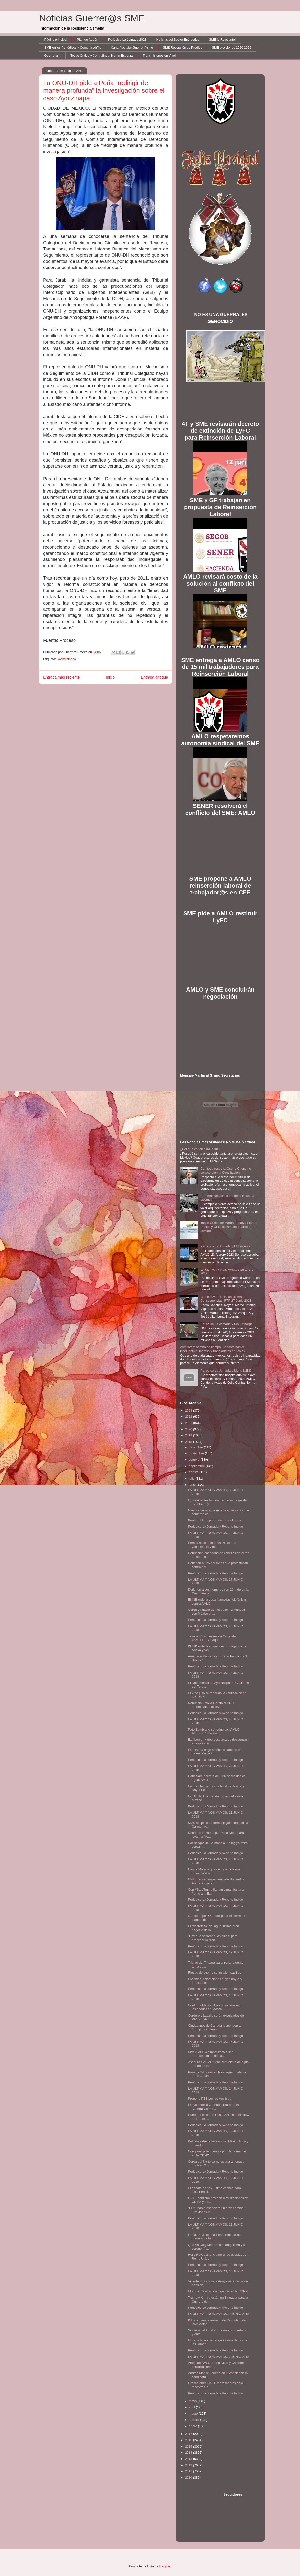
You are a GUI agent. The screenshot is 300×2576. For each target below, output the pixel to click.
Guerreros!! (52, 55)
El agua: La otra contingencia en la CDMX (218, 2291)
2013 (189, 2459)
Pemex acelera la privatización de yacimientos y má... (212, 1545)
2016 (189, 2440)
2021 (189, 1423)
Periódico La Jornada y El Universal (225, 1246)
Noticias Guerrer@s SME (92, 18)
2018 (189, 1442)
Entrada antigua (154, 677)
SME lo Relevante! (222, 39)
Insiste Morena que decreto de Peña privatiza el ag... (214, 1871)
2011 (189, 2471)
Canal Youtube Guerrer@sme (132, 47)
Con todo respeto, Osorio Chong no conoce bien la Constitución (225, 1170)
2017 (189, 2434)
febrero (194, 2420)
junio (193, 1484)
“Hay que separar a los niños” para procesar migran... (212, 1938)
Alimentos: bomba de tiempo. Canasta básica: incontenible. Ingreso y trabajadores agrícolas (212, 1349)
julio (192, 1478)
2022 (189, 1416)
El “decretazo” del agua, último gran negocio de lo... (213, 1928)
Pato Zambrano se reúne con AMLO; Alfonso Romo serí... (214, 1731)
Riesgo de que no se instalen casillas (214, 1972)
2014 (189, 2452)
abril (192, 2407)
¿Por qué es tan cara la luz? (200, 1149)
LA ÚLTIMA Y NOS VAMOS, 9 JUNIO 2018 (218, 2314)
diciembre (196, 1447)
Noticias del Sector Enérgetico (177, 39)
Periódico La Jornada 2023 (127, 39)
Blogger (164, 2566)
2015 (189, 2446)
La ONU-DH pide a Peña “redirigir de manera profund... (214, 2236)
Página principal (55, 39)
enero (193, 2426)
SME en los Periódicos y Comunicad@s (72, 47)
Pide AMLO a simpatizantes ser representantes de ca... (210, 2054)
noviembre (197, 1453)
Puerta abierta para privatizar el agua (214, 1520)
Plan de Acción (87, 39)
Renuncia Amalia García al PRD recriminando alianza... (211, 1705)
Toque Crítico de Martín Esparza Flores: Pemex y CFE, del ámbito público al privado (228, 1226)
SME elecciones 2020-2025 (231, 47)
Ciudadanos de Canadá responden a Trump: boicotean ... (214, 2027)
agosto (194, 1472)
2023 (189, 1410)
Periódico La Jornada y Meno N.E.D (225, 1370)
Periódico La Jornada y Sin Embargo (226, 1324)
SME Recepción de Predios (182, 47)
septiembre (197, 1466)
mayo (193, 2401)
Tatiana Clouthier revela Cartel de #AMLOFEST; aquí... (212, 1638)
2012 (189, 2465)
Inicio (110, 677)
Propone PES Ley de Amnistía (209, 2098)
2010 (189, 2477)
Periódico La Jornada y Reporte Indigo (215, 1526)
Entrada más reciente (61, 677)
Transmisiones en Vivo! (159, 55)
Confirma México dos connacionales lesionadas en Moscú (214, 2007)
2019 (189, 1435)
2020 (189, 1429)
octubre (195, 1459)
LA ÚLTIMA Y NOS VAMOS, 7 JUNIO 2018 (218, 2357)
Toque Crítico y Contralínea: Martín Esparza (101, 55)
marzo (194, 2413)
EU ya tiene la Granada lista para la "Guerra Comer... (213, 2107)
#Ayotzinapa (67, 659)
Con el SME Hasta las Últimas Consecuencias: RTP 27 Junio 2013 (225, 1299)
